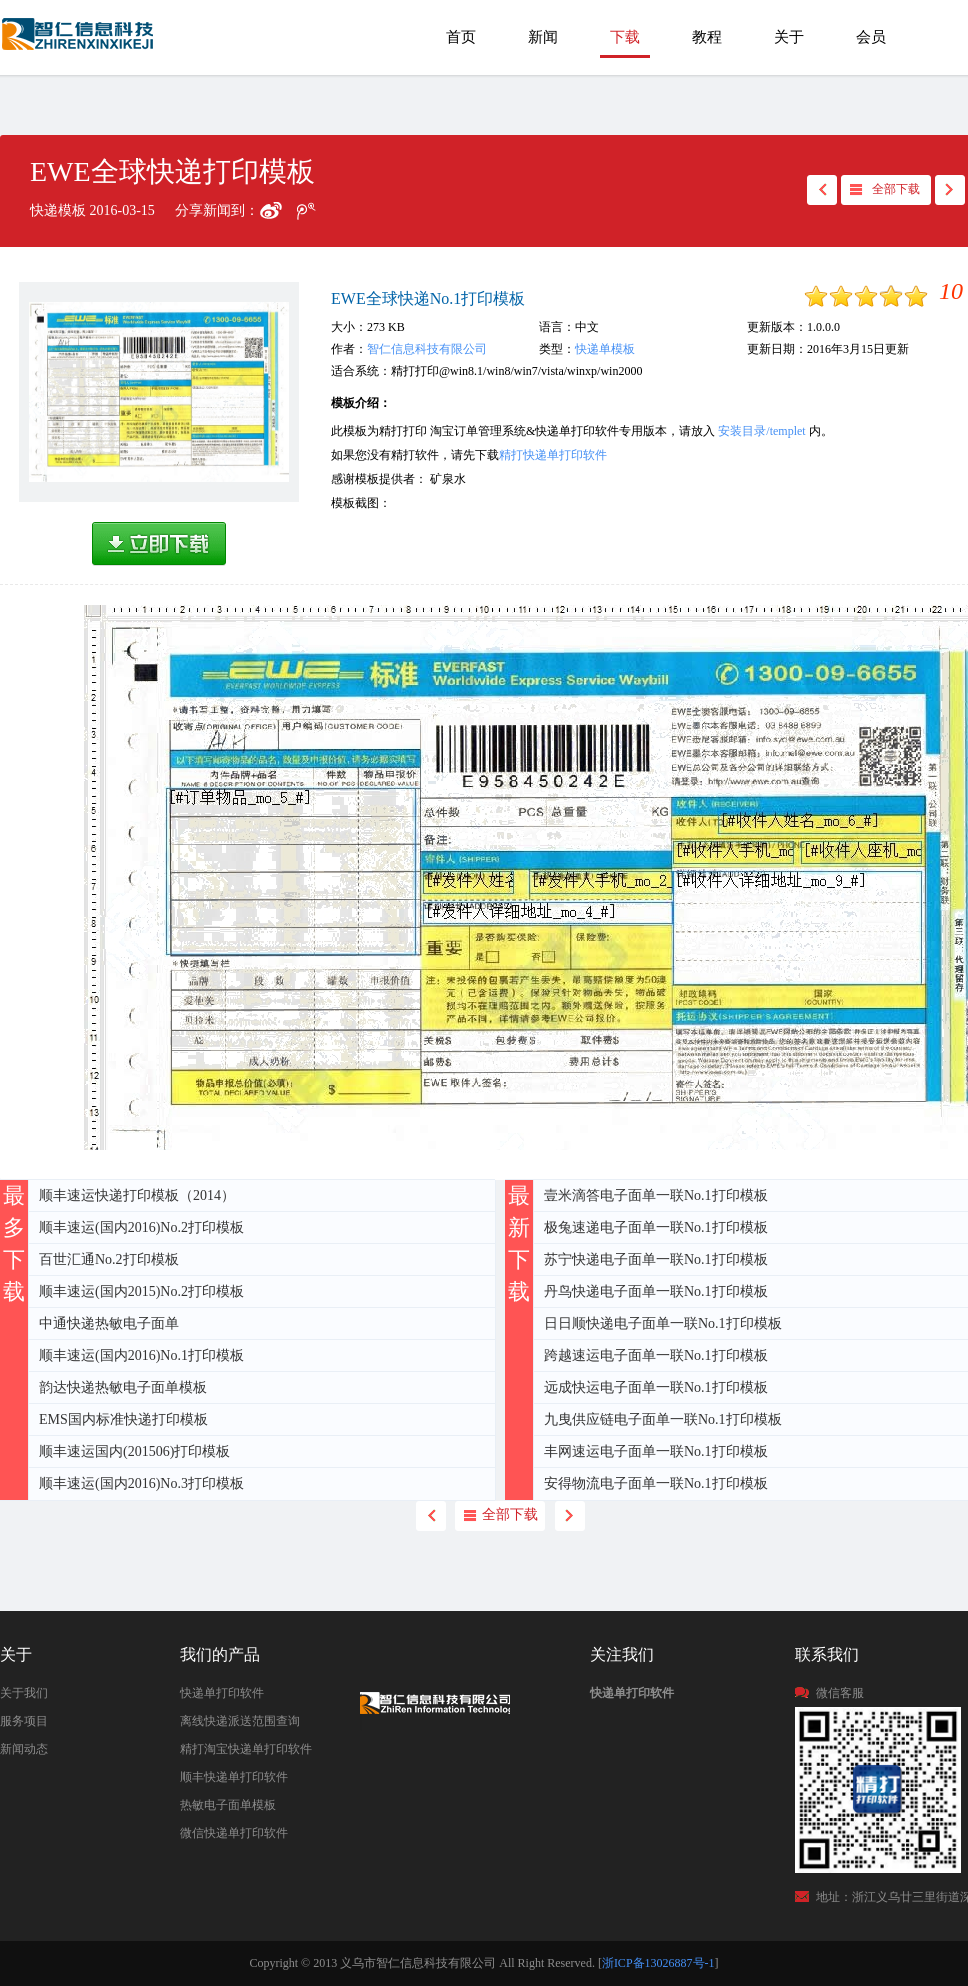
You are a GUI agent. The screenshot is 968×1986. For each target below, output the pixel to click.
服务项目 (24, 1721)
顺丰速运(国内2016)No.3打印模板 (141, 1483)
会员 (871, 37)
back (822, 190)
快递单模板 (605, 349)
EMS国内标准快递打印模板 (123, 1419)
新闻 (543, 37)
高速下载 (159, 544)
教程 (707, 37)
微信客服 (840, 1693)
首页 (461, 37)
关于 (789, 37)
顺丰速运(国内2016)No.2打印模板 (141, 1227)
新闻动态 (24, 1749)
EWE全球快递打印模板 (79, 43)
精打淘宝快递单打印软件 (246, 1749)
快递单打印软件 (222, 1693)
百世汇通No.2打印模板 (109, 1259)
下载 (625, 37)
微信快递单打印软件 (234, 1833)
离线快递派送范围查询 (240, 1721)
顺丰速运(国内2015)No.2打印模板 (141, 1291)
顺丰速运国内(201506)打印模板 (134, 1451)
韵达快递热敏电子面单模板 (123, 1387)
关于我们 (24, 1693)
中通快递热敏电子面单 (109, 1323)
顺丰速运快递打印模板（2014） (137, 1195)
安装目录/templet (761, 431)
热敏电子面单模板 (228, 1805)
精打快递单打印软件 (553, 455)
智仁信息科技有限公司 (427, 349)
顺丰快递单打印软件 (234, 1777)
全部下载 (896, 189)
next (950, 190)
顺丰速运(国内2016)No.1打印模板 (141, 1355)
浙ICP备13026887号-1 (658, 1963)
